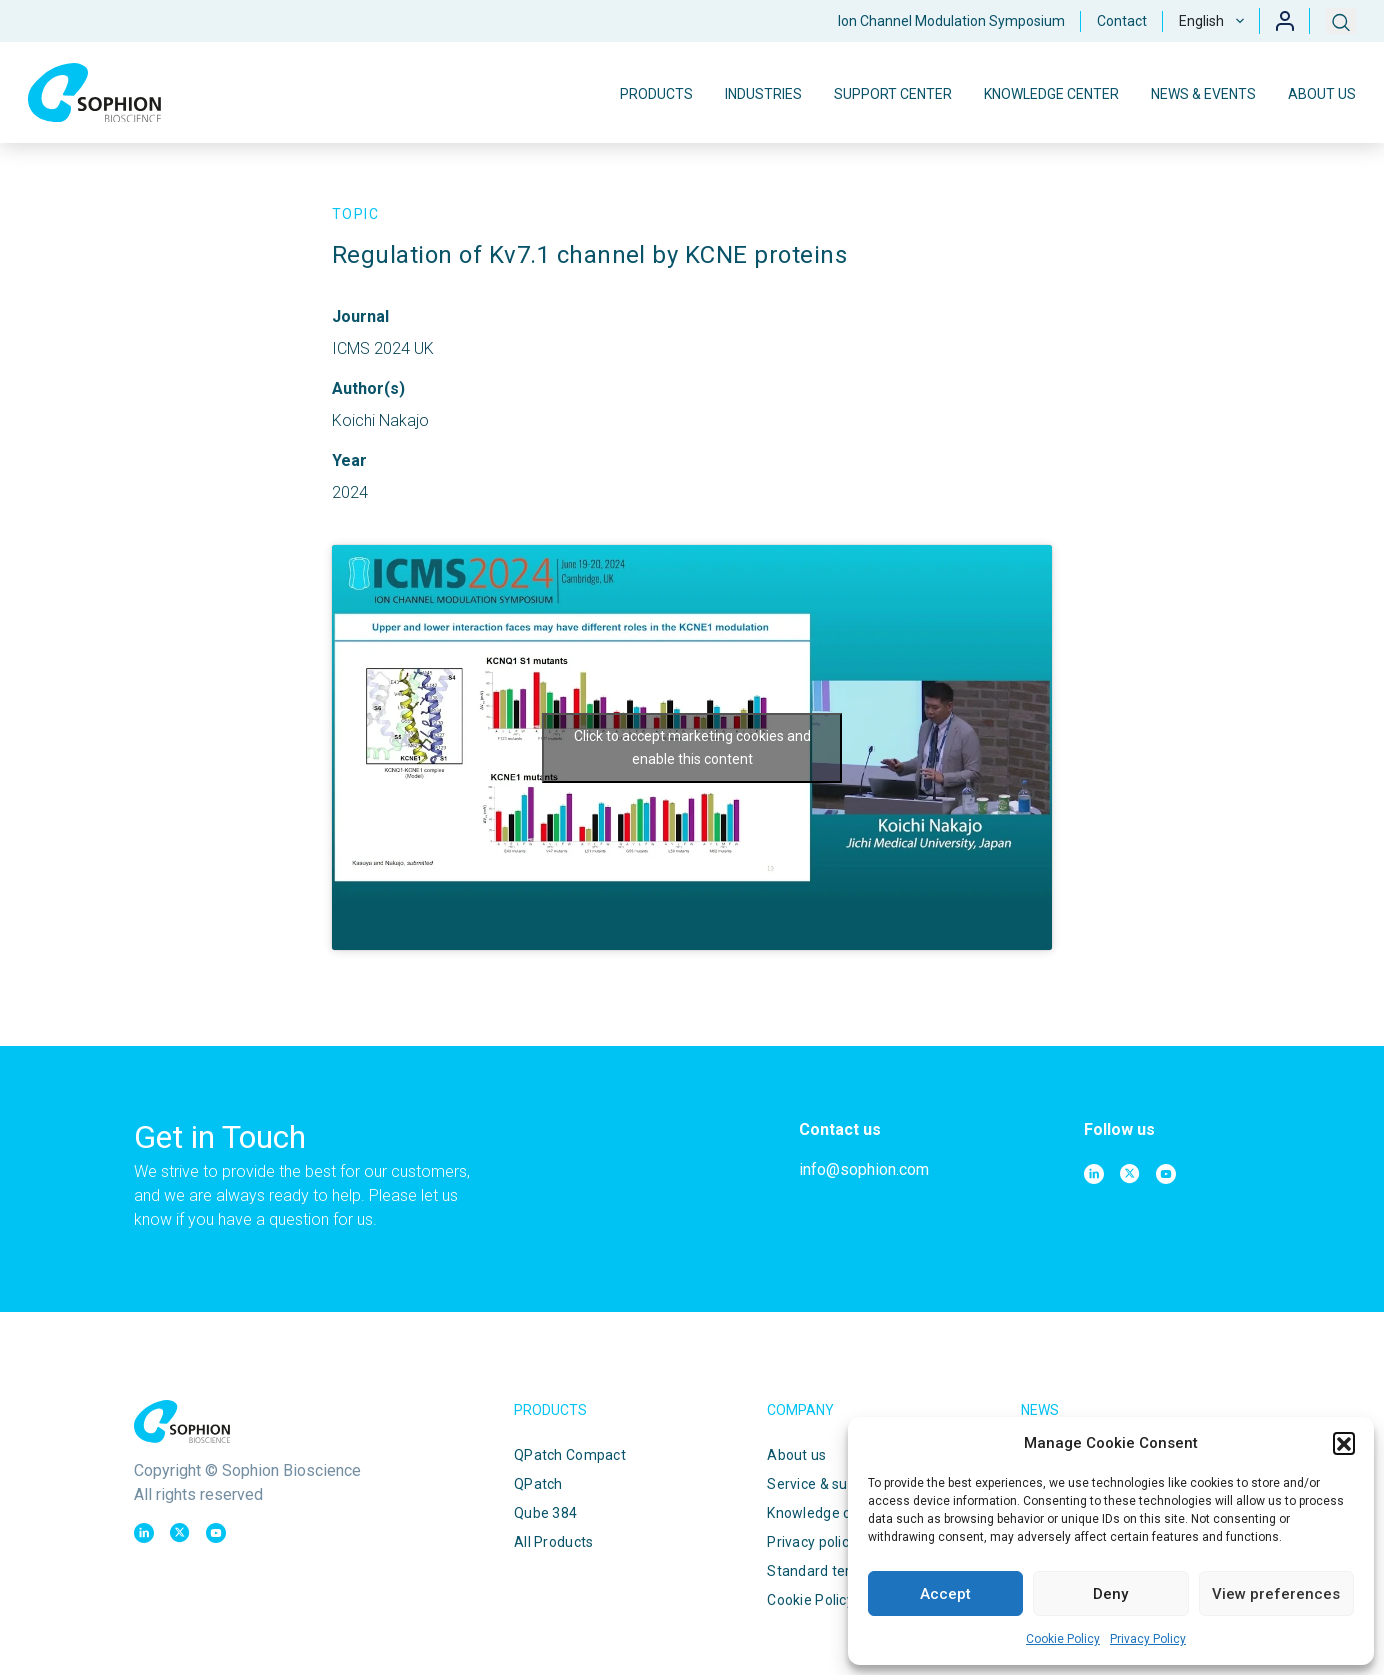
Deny (1110, 1594)
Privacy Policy (1148, 1639)
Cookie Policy (1063, 1639)
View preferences (1276, 1594)
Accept (945, 1594)
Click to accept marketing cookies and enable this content (692, 747)
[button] (1344, 1443)
